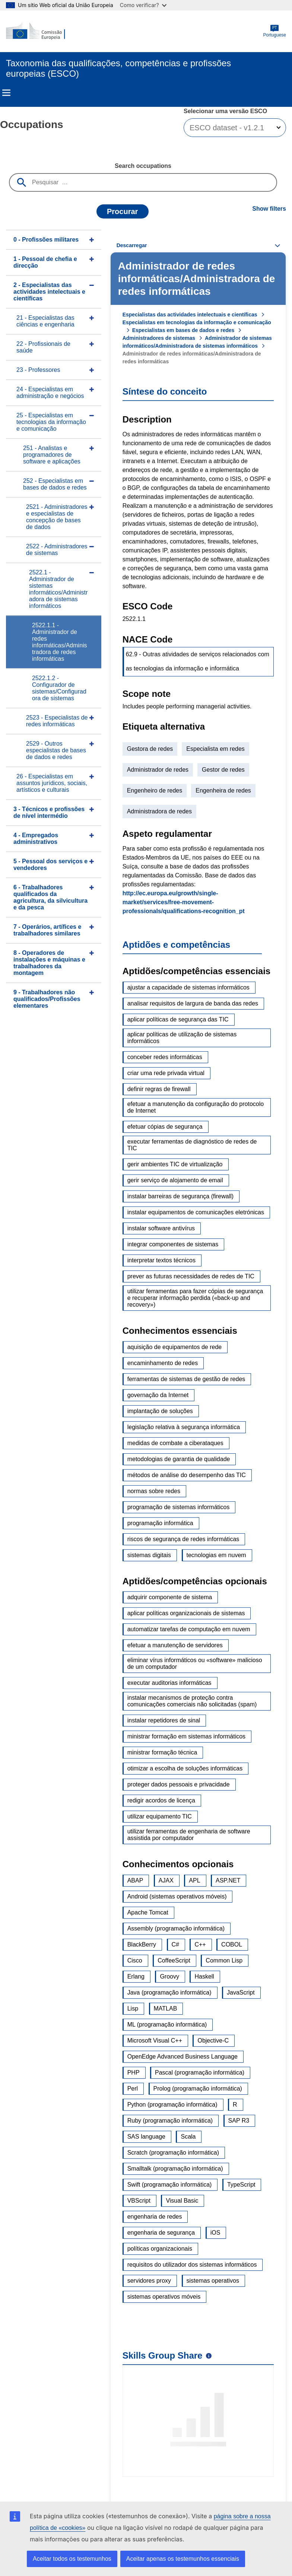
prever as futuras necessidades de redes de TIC (190, 1276)
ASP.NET (228, 1880)
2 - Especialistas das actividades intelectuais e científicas (49, 292)
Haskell (204, 1976)
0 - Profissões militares (46, 239)
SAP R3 (239, 2120)
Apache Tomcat (147, 1912)
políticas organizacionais (159, 2248)
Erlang (136, 1976)
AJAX (166, 1880)
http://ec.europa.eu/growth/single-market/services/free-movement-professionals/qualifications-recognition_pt (184, 902)
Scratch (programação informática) (173, 2152)
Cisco (134, 1960)
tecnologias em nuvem (216, 1555)
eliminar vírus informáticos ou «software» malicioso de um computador (194, 1663)
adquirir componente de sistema (169, 1597)
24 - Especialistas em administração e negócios (50, 392)
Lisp (132, 2008)
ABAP (135, 1880)
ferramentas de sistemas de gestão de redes (186, 1379)
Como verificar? (143, 5)
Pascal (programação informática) (199, 2072)
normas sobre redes (153, 1491)
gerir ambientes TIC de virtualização (175, 1164)
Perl (132, 2088)
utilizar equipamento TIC (159, 1816)
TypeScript (241, 2184)
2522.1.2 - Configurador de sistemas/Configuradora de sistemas (59, 688)
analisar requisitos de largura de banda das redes (192, 1003)
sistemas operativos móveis (164, 2296)
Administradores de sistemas (159, 338)
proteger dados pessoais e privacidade (178, 1784)
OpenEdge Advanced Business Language (182, 2056)
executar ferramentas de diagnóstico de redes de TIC (192, 1144)
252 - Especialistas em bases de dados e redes (55, 484)
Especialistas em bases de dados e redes (183, 330)
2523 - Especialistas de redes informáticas (57, 720)
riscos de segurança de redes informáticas (183, 1539)
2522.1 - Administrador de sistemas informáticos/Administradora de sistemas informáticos (58, 589)
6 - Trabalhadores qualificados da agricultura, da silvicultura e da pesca (50, 897)
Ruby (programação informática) (170, 2120)
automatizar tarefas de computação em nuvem (188, 1629)
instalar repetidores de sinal (163, 1720)
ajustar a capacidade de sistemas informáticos (188, 987)
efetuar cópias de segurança (165, 1126)
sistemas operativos (213, 2280)
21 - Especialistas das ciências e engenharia (45, 321)
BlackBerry (141, 1944)
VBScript (138, 2200)
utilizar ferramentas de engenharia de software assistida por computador (188, 1834)
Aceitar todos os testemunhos (72, 2559)
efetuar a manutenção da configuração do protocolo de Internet (195, 1107)
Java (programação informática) (169, 1992)
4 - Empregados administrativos (35, 838)
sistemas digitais (149, 1555)
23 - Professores (38, 370)
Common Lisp (224, 1960)
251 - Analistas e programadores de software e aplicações (51, 455)
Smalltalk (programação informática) (175, 2168)
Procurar (122, 211)
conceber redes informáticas (164, 1057)
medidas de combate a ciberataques (175, 1443)
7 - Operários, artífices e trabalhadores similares (47, 930)
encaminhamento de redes (162, 1363)
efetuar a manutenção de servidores (175, 1645)
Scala (188, 2136)
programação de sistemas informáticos (178, 1507)
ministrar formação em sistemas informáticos (186, 1736)
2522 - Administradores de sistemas (57, 549)
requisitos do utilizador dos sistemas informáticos (192, 2264)
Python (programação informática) (172, 2104)
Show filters (269, 208)
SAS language (146, 2136)
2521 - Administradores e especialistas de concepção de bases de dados (57, 517)
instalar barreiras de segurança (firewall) (180, 1196)
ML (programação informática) (167, 2024)
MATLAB (165, 2008)
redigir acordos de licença (161, 1800)
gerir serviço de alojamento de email (175, 1180)
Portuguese (274, 31)
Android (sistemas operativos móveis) (177, 1896)
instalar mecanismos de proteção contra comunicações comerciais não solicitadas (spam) (192, 1701)
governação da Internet (158, 1395)
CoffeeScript (174, 1960)
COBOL (231, 1944)
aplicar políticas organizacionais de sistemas (186, 1613)
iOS (215, 2232)
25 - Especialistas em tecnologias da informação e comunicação (51, 422)
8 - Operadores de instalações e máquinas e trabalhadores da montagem (49, 963)
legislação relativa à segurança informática (183, 1427)
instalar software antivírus (161, 1228)
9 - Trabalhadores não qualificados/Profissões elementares (46, 999)
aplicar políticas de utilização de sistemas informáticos (182, 1037)
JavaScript (241, 1992)
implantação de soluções (160, 1411)
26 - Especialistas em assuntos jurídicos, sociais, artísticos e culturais (51, 783)
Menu (6, 93)
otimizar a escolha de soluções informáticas (184, 1768)
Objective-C (213, 2040)
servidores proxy (149, 2280)
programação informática (160, 1523)
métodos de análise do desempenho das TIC (186, 1475)
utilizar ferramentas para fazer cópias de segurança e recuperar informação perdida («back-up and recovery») (195, 1298)
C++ (200, 1944)
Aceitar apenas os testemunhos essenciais (182, 2559)
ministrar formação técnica (162, 1752)
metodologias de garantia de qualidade (178, 1459)
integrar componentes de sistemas (173, 1244)
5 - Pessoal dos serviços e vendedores (50, 864)
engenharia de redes (154, 2216)
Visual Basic (182, 2200)
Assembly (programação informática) (176, 1928)
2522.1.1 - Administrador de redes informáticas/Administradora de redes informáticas (59, 642)
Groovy (169, 1976)
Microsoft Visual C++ (154, 2040)
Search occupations (143, 166)
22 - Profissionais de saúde (43, 347)
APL (194, 1880)
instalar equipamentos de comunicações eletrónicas (195, 1212)
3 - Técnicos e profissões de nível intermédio (49, 812)
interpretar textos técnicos (161, 1260)
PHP (133, 2072)
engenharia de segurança (161, 2232)
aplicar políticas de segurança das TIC (178, 1019)
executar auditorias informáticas (169, 1683)
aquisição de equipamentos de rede (174, 1347)
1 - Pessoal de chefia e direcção (45, 262)
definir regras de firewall (159, 1089)
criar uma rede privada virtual (165, 1073)
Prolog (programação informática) (197, 2088)
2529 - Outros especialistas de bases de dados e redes (56, 750)
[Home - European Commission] (42, 31)
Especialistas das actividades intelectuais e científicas (190, 315)
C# (175, 1944)
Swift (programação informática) (169, 2184)
